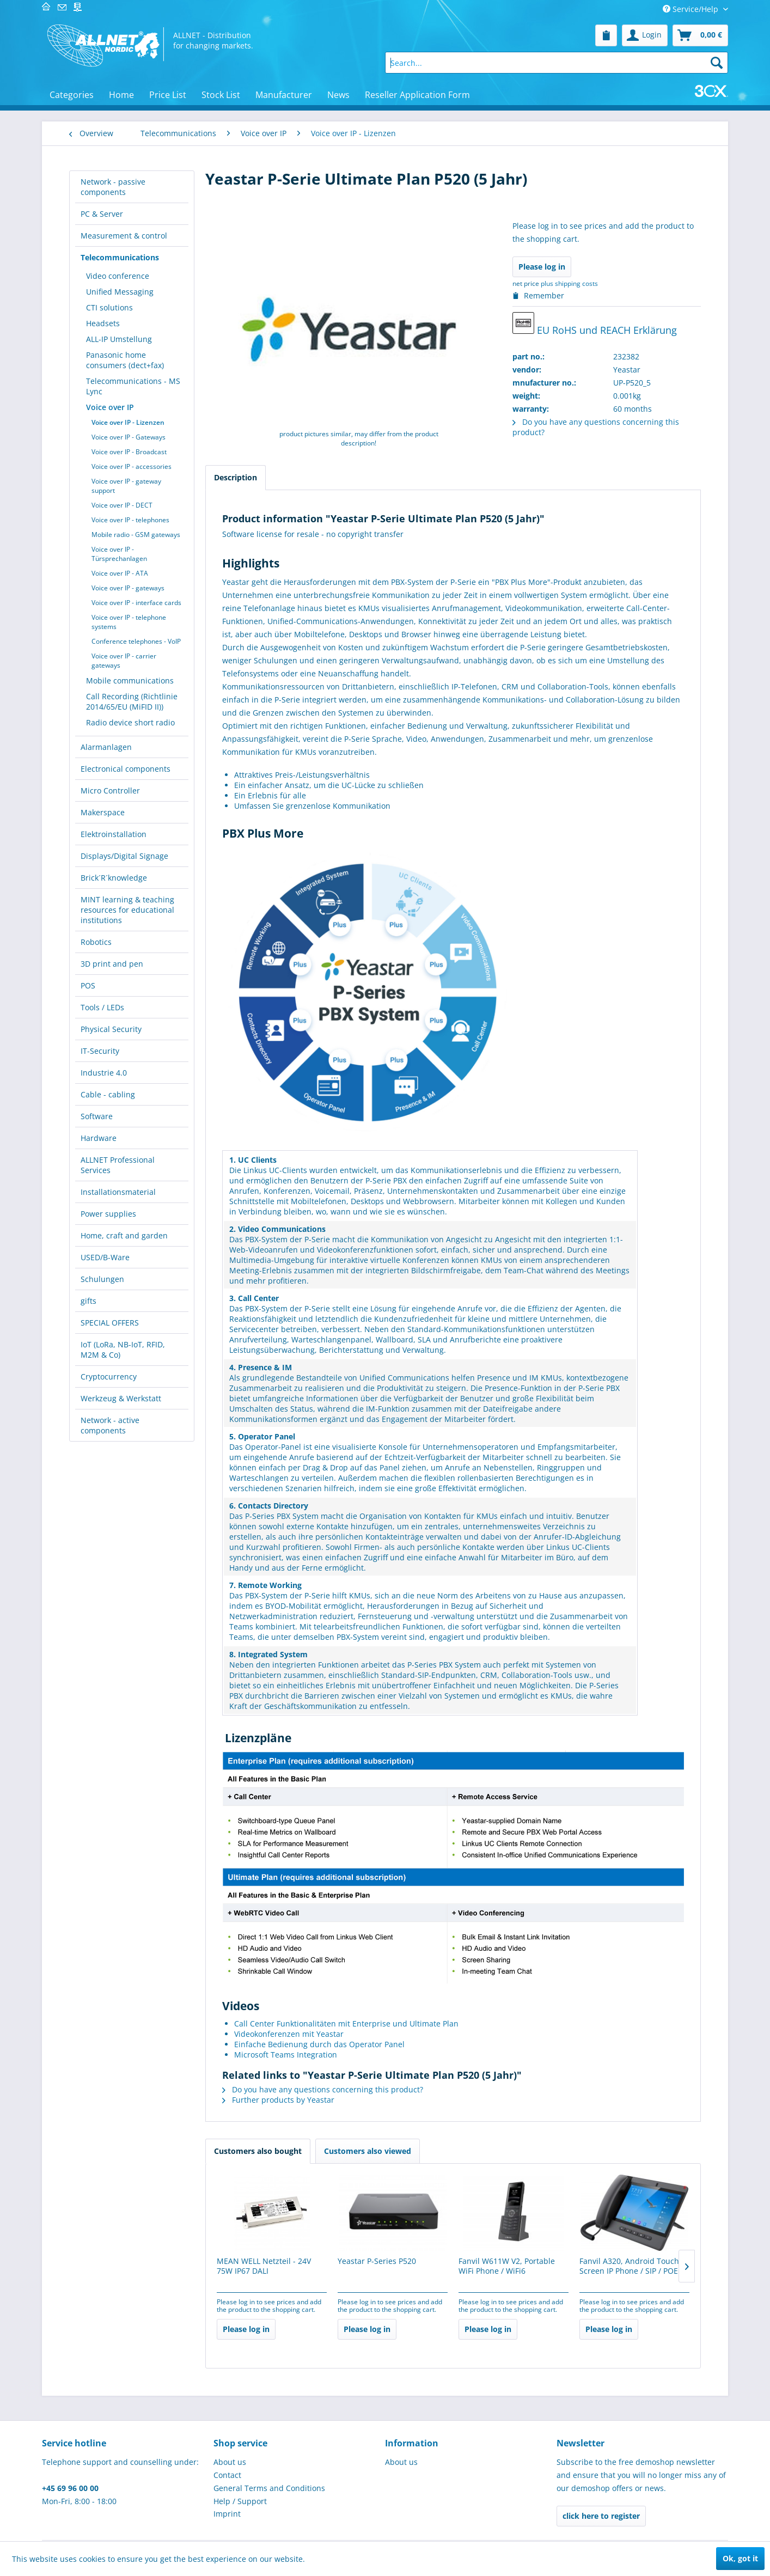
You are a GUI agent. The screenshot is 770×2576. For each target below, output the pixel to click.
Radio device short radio (130, 722)
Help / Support (240, 2501)
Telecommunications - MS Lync (133, 386)
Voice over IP (110, 407)
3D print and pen (112, 964)
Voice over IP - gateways (127, 588)
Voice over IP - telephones (130, 519)
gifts (88, 1301)
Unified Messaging (120, 291)
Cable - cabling (108, 1094)
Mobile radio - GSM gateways (135, 534)
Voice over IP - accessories (131, 466)
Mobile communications (130, 680)
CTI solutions (109, 307)
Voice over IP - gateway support (126, 486)
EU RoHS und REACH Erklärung (594, 324)
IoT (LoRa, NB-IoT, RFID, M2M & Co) (123, 1349)
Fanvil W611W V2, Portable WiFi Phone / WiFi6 (507, 2266)
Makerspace (103, 812)
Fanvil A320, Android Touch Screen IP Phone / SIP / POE (629, 2266)
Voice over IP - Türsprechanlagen (119, 554)
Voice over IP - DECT (121, 505)
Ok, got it (740, 2558)
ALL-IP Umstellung (119, 339)
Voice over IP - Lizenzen (127, 422)
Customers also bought (258, 2151)
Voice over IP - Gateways (128, 437)
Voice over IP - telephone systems (128, 622)
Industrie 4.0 (104, 1072)
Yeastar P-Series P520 (377, 2261)
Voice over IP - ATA (119, 573)
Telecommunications (120, 257)
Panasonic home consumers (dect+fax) (125, 360)
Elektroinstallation (113, 834)
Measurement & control (124, 235)
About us (229, 2462)
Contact (227, 2475)
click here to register (601, 2516)
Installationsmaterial (118, 1192)
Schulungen (102, 1279)
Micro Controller (110, 790)
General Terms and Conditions (269, 2488)
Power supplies (108, 1213)
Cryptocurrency (109, 1376)
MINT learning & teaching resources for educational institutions (127, 909)
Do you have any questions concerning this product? (322, 2089)
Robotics (96, 942)
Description (235, 477)
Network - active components (110, 1425)
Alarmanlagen (106, 747)
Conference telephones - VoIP (136, 641)
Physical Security (111, 1029)
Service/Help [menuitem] (691, 9)
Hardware (99, 1138)
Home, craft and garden (124, 1235)
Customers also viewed (367, 2151)
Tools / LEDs (102, 1007)
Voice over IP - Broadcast (129, 451)
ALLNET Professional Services (118, 1165)
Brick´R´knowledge (114, 877)
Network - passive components (113, 186)
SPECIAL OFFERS (110, 1322)
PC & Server (102, 214)
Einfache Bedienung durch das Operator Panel (319, 2044)
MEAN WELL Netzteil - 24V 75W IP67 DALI (264, 2266)
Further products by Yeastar (278, 2100)
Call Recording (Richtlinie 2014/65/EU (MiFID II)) (132, 701)
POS (88, 985)
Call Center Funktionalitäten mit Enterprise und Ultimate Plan (346, 2023)
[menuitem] (606, 35)
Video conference (117, 276)
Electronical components (125, 769)
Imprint (227, 2513)
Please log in (541, 266)
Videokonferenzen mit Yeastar (289, 2034)
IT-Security (100, 1051)
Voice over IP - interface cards (136, 602)
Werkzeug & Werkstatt (121, 1398)
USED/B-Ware (105, 1257)
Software (97, 1116)
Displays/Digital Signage (124, 856)
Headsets (103, 323)
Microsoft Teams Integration (285, 2054)
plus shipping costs (569, 283)
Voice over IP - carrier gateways (123, 660)
